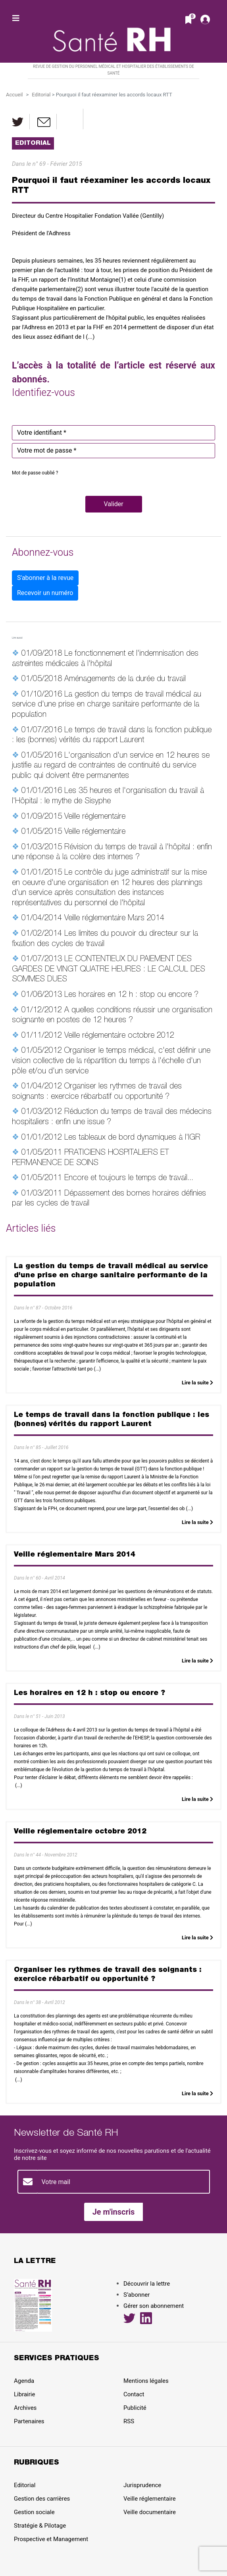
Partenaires (29, 2421)
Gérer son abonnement (153, 2305)
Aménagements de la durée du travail (125, 679)
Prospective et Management (51, 2539)
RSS (128, 2421)
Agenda (24, 2380)
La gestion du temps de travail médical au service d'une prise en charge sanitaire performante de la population (106, 705)
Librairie (24, 2394)
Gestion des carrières (42, 2498)
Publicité (134, 2407)
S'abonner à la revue (45, 578)
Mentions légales (146, 2380)
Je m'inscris (113, 2212)
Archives (25, 2407)
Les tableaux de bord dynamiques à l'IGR (132, 1138)
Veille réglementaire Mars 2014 (114, 919)
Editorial (41, 95)
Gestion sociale (34, 2512)
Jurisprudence (142, 2485)
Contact (133, 2394)
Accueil (14, 95)
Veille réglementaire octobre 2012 (119, 1036)
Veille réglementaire (94, 817)
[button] (113, 504)
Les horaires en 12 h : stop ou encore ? (131, 995)
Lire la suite (197, 1383)
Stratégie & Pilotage (40, 2525)
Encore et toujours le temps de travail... (128, 1178)
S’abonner (136, 2294)
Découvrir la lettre (146, 2283)
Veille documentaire (149, 2512)
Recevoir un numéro (45, 593)
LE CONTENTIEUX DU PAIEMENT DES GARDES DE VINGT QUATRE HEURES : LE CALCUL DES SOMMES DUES (108, 970)
